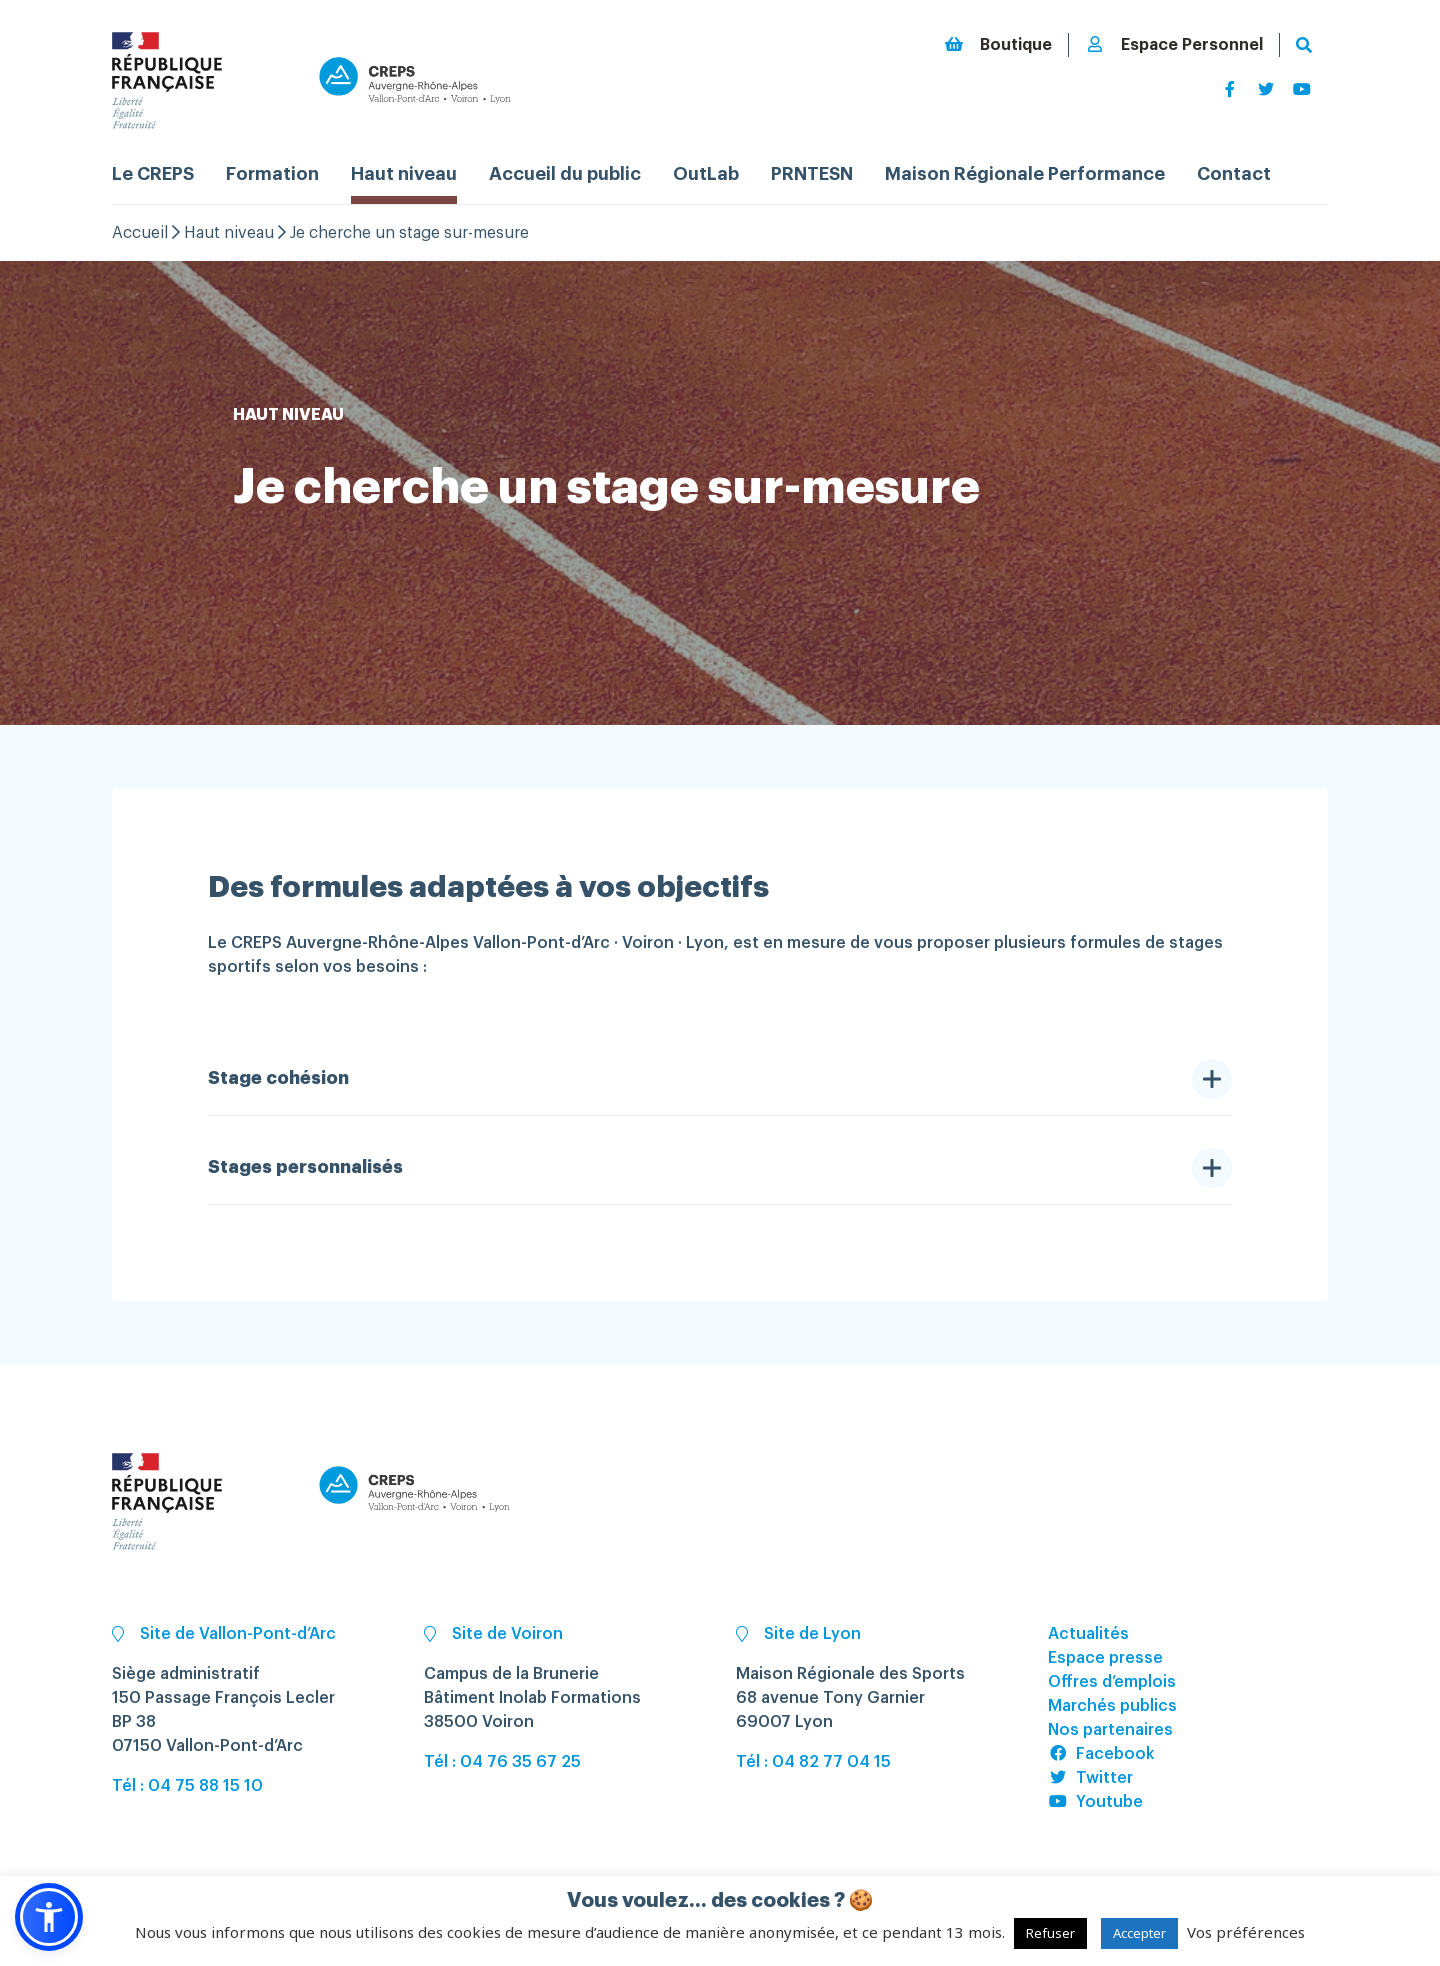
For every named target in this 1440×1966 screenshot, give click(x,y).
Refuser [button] (1050, 1933)
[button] (49, 1917)
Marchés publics (1112, 1706)
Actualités (1088, 1634)
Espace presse (1105, 1658)
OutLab (706, 174)
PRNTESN (812, 174)
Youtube (1095, 1802)
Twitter (1090, 1778)
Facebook (1101, 1754)
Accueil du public (565, 174)
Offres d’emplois (1112, 1682)
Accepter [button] (1139, 1933)
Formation (272, 174)
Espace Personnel (1174, 44)
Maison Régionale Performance (1025, 174)
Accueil (140, 233)
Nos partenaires (1110, 1730)
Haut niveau (404, 174)
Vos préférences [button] (1246, 1932)
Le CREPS (153, 174)
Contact (1234, 174)
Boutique (998, 44)
